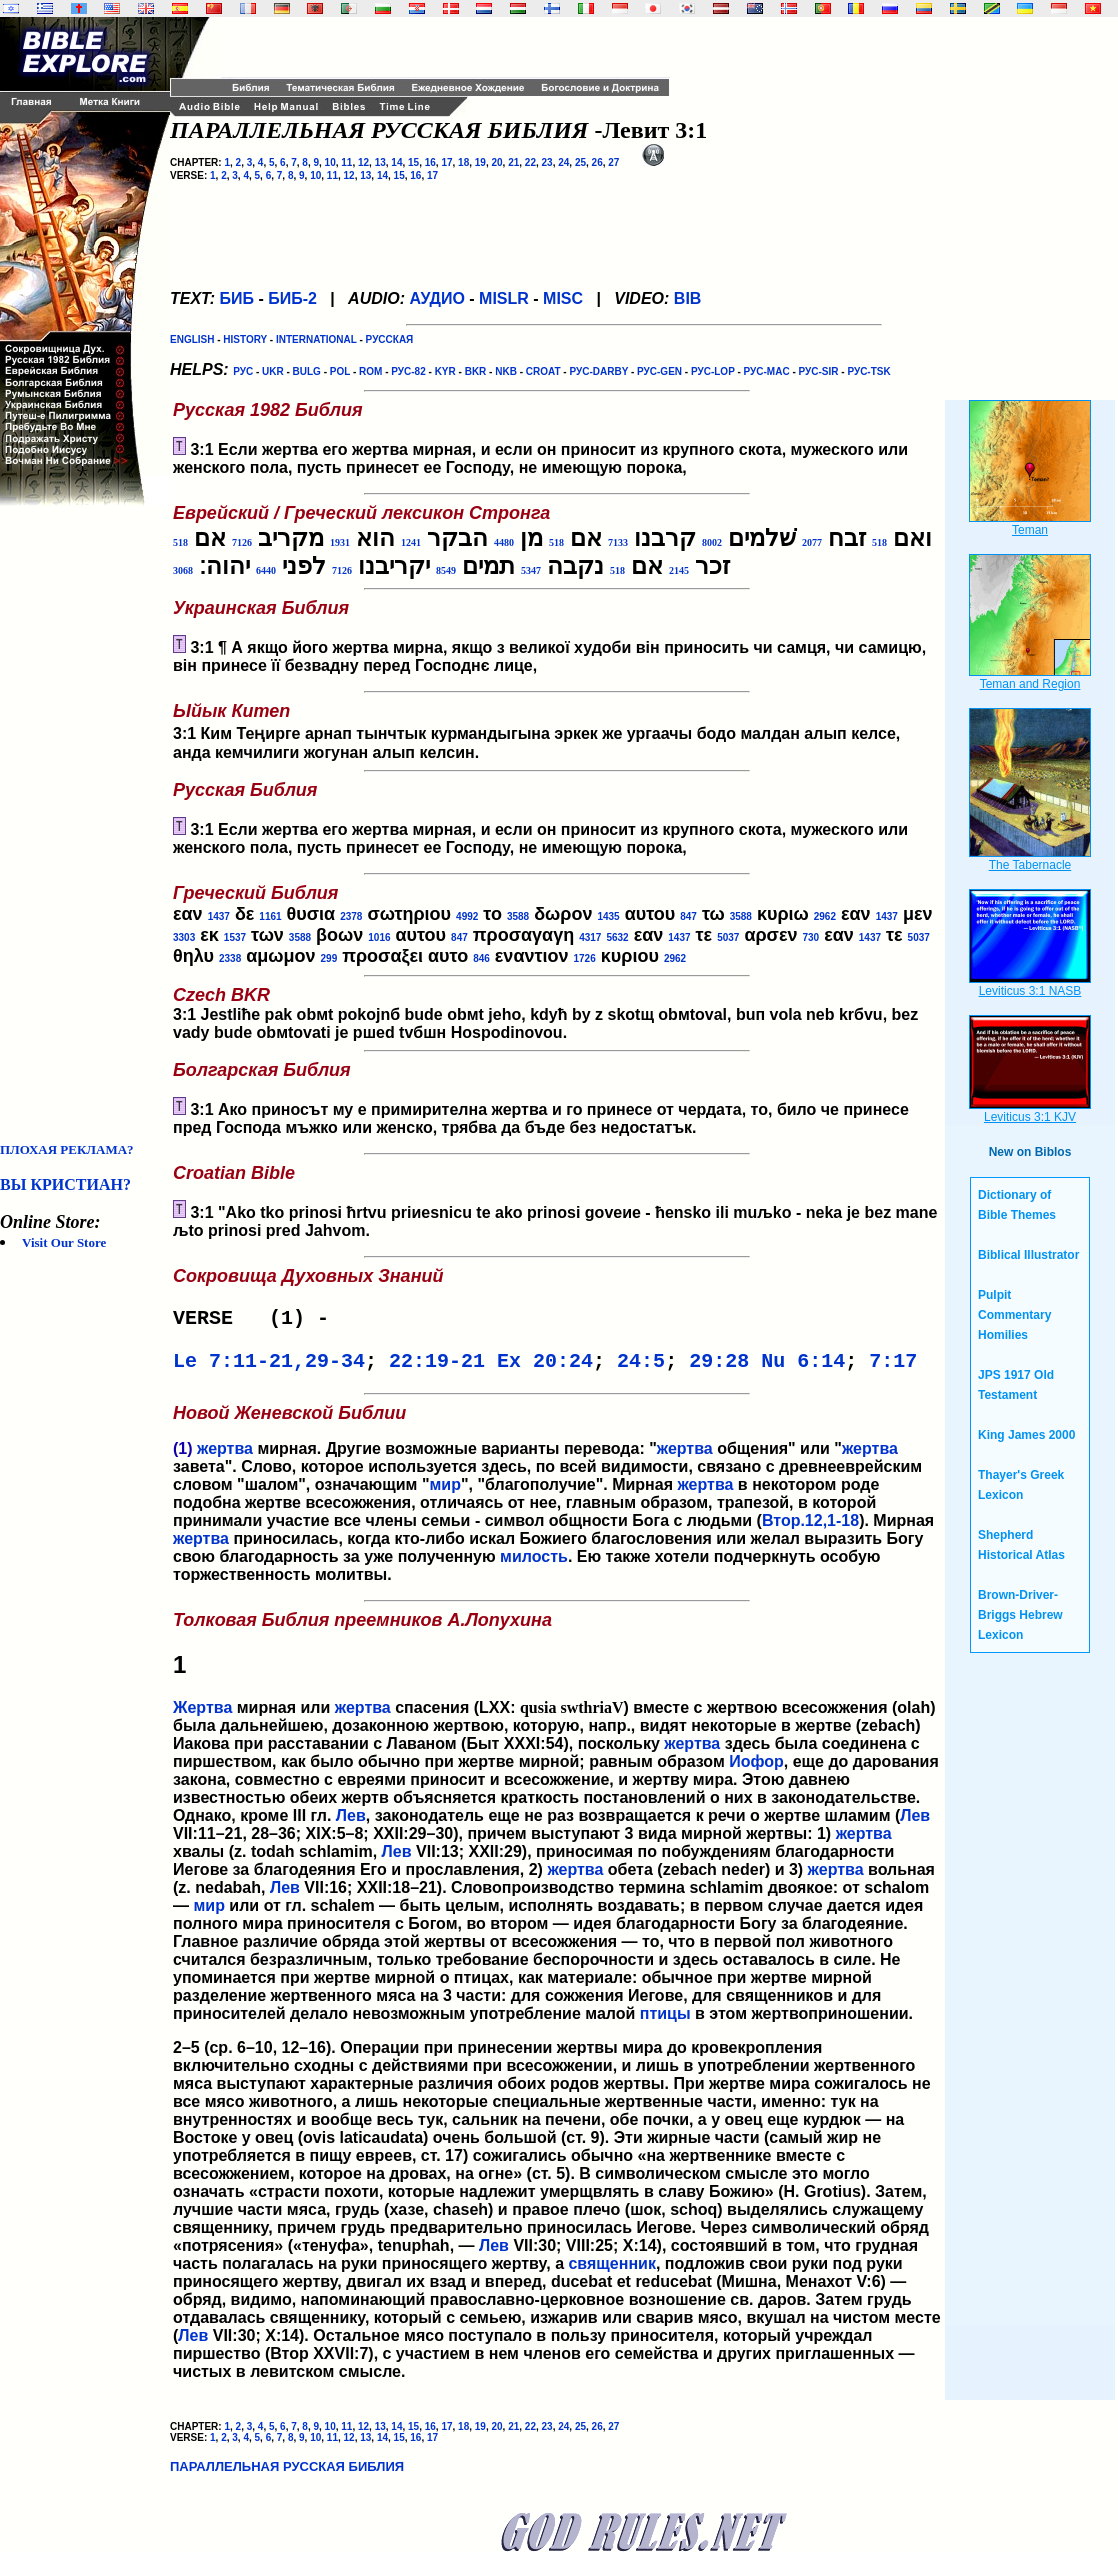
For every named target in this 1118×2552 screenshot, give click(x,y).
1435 (608, 916)
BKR (476, 371)
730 (810, 937)
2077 (812, 542)
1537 (235, 937)
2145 (679, 570)
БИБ (236, 298)
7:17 (893, 1367)
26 (597, 162)
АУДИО (436, 298)
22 (530, 162)
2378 (351, 916)
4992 (467, 916)
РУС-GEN (659, 371)
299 (329, 958)
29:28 (719, 1367)
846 (481, 958)
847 (688, 916)
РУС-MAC (767, 371)
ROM (370, 371)
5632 (617, 937)
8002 (712, 542)
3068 (183, 570)
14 (396, 162)
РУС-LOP (713, 371)
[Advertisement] (80, 824)
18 (463, 162)
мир (444, 1492)
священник (611, 2271)
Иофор (756, 1769)
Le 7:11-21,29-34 (269, 1367)
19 (480, 162)
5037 (728, 937)
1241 (411, 542)
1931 (340, 542)
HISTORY (245, 339)
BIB (688, 298)
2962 (825, 916)
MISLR (504, 298)
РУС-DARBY (598, 371)
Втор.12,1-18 (810, 1528)
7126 (242, 542)
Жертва (202, 1715)
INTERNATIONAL (316, 339)
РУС (243, 371)
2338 (230, 958)
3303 (184, 937)
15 (413, 162)
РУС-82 (408, 371)
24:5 (641, 1367)
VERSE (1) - (257, 1320)
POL (340, 371)
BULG (307, 371)
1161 (270, 916)
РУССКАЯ (390, 339)
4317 (590, 937)
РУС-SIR (819, 371)
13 (380, 162)
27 (613, 162)
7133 (618, 542)
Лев (351, 1823)
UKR (273, 371)
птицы (665, 2021)
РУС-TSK (868, 371)
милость (534, 1564)
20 (496, 162)
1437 (219, 916)
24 (563, 162)
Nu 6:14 (803, 1367)
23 (547, 162)
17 (446, 162)
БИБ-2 (292, 298)
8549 (446, 570)
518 (879, 542)
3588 (518, 916)
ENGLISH (192, 339)
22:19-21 (437, 1367)
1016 (379, 937)
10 (330, 162)
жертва (225, 1456)
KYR (445, 371)
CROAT (543, 371)
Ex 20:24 (545, 1367)
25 (580, 162)
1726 (585, 958)
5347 (531, 570)
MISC (563, 298)
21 (513, 162)
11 (346, 162)
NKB (506, 371)
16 (430, 162)
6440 (266, 570)
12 (363, 162)
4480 (504, 542)
